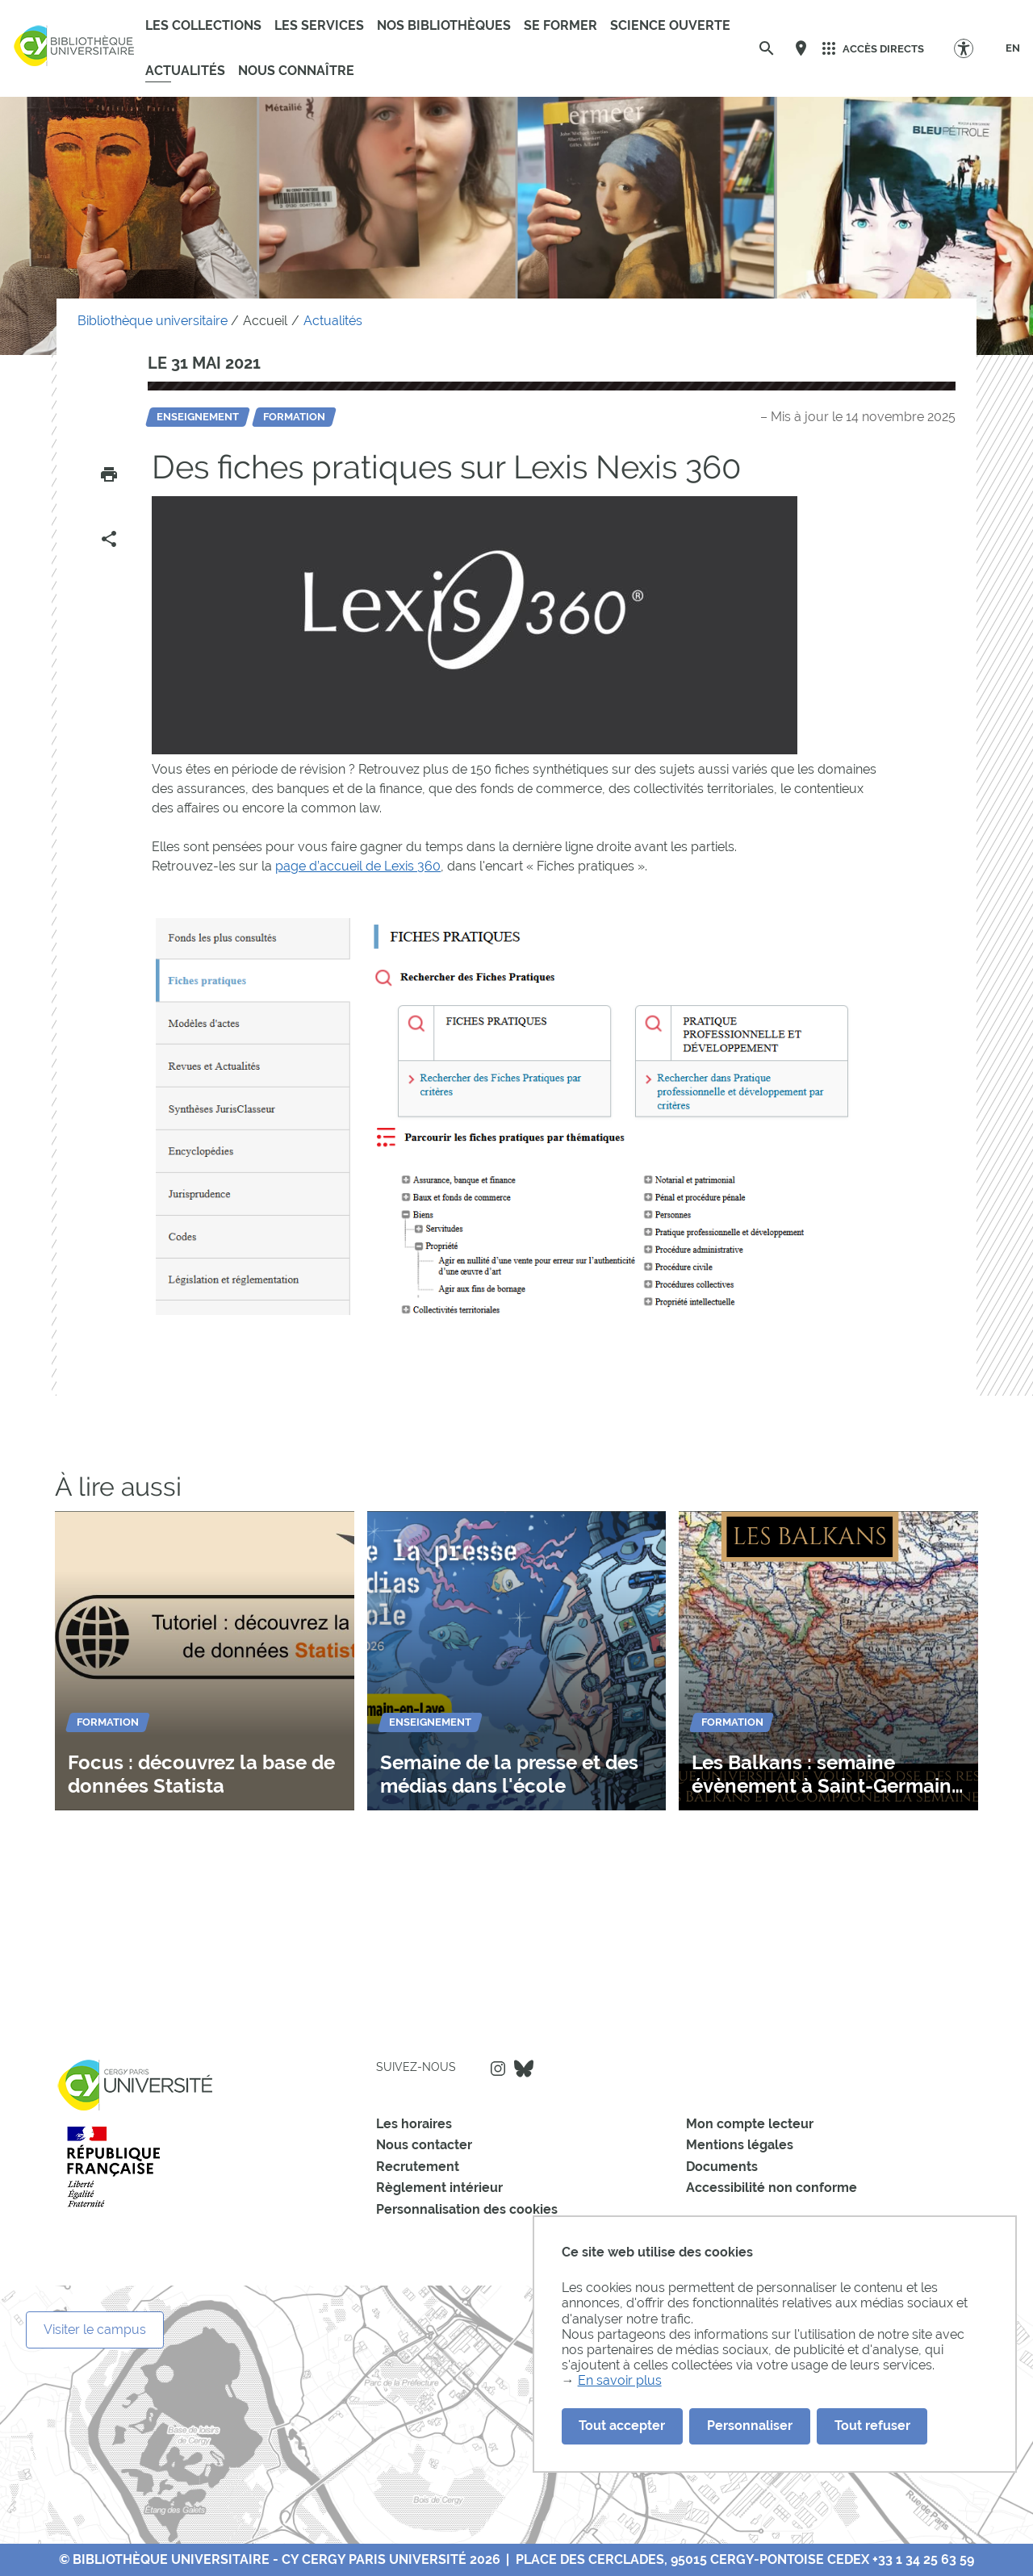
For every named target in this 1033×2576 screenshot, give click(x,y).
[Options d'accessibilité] (971, 48)
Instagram (498, 2068)
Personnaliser (750, 2425)
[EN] (1013, 48)
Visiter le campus (95, 2329)
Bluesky (523, 2068)
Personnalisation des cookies (467, 2209)
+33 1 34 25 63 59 (923, 2559)
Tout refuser (872, 2425)
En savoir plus (620, 2380)
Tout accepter (622, 2425)
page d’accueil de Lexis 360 (358, 866)
